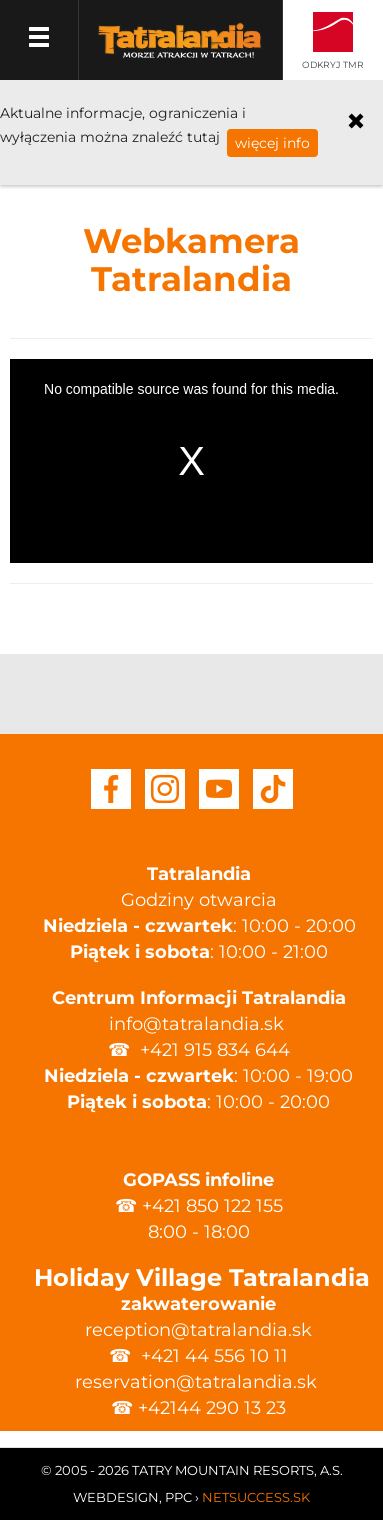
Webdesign (116, 1497)
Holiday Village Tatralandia (198, 1277)
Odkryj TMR (333, 64)
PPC (178, 1497)
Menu (39, 40)
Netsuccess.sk (256, 1497)
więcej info (272, 143)
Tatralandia (180, 52)
